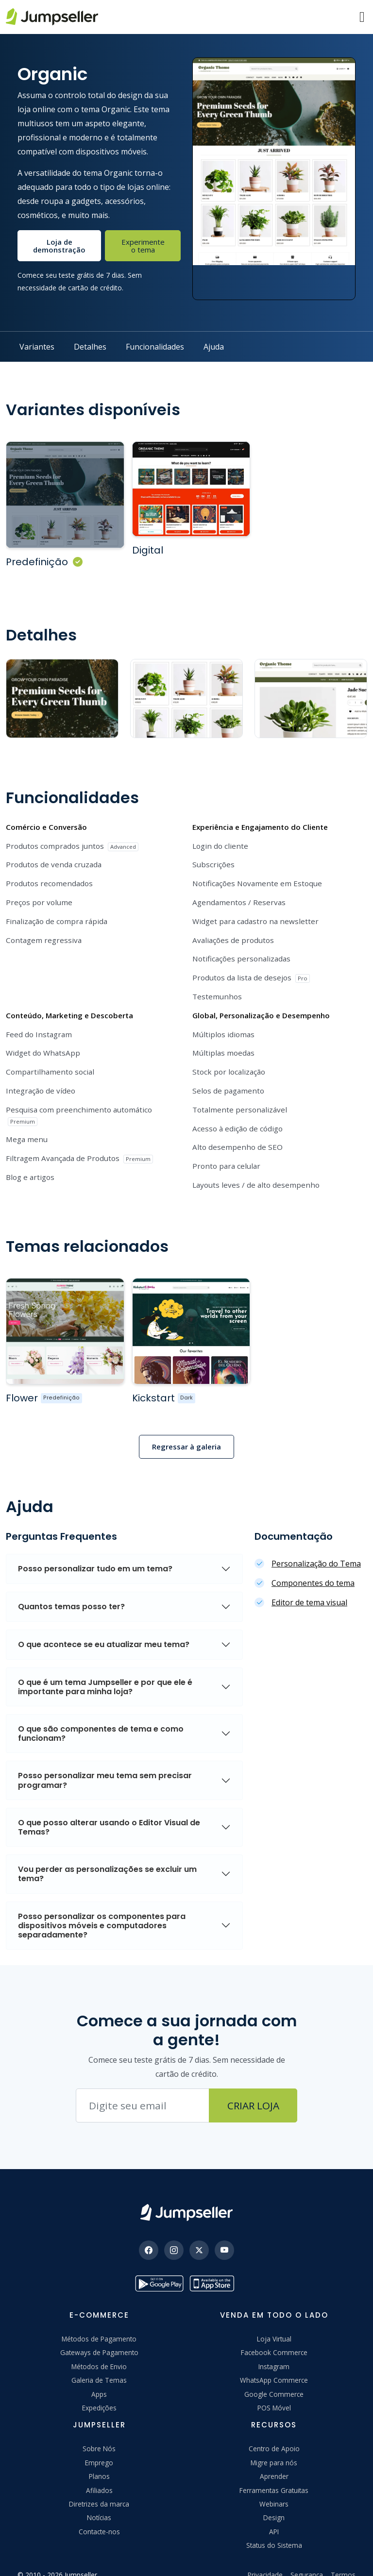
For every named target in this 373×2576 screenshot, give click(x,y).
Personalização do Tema (316, 1545)
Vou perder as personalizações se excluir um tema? (107, 1856)
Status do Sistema (274, 2527)
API (274, 2513)
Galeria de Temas (99, 2362)
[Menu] (362, 17)
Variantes (36, 346)
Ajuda (213, 346)
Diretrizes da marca (99, 2486)
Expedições (99, 2389)
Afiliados (99, 2472)
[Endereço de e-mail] (142, 2088)
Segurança (306, 2556)
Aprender (274, 2458)
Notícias (99, 2499)
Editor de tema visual (309, 1584)
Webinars (273, 2486)
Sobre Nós (99, 2430)
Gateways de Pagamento (99, 2334)
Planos (99, 2458)
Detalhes (90, 346)
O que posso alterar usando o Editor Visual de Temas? (109, 1809)
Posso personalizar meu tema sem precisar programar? (105, 1762)
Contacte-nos (99, 2513)
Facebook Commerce (274, 2334)
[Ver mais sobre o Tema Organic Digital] (176, 484)
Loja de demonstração (59, 245)
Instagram (273, 2348)
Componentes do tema (313, 1565)
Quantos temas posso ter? (71, 1588)
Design (274, 2499)
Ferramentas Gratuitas (273, 2472)
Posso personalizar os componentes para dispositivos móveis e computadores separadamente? (102, 1907)
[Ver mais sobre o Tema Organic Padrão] (60, 490)
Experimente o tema (143, 245)
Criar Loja (253, 2087)
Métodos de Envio (99, 2348)
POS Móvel (274, 2389)
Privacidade (265, 2556)
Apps (99, 2376)
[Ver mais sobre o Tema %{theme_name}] (60, 1317)
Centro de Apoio (274, 2430)
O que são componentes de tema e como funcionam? (101, 1715)
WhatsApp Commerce (274, 2362)
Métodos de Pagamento (99, 2320)
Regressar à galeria (186, 1428)
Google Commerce (274, 2376)
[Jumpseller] (186, 2194)
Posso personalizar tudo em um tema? (95, 1550)
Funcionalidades (155, 346)
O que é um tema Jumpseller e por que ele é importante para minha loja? (105, 1669)
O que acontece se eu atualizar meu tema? (103, 1626)
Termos (343, 2556)
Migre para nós (274, 2444)
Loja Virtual (274, 2320)
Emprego (99, 2444)
